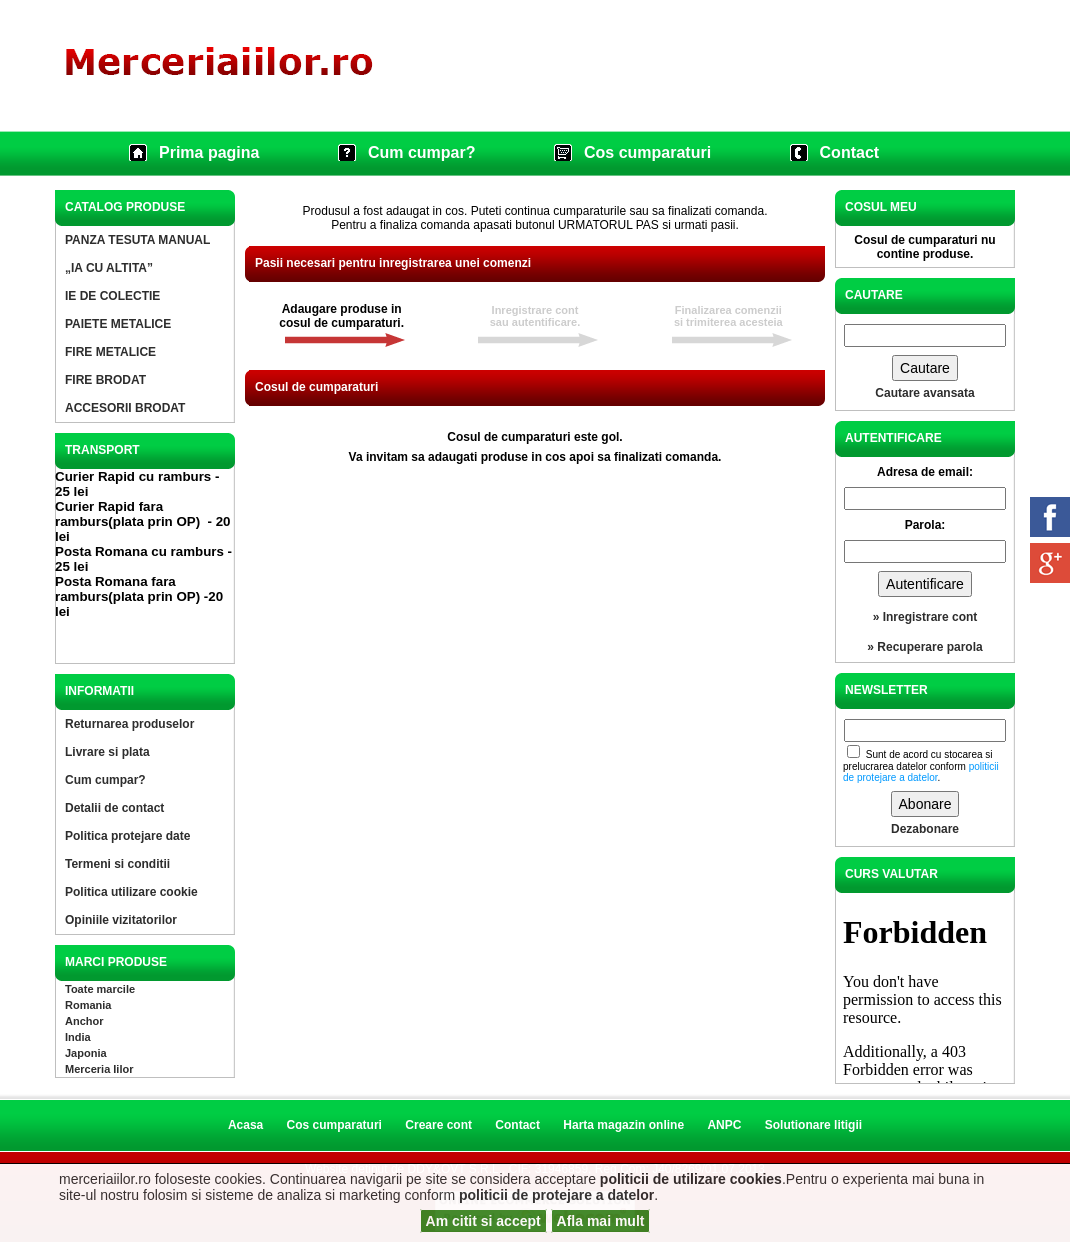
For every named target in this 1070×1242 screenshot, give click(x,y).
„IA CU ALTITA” (109, 268)
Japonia (86, 1053)
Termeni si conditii (117, 864)
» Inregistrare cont (925, 617)
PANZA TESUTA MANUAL (137, 240)
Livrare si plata (107, 752)
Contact (850, 152)
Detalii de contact (114, 808)
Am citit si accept (483, 1221)
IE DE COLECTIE (112, 296)
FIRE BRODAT (105, 380)
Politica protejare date (127, 836)
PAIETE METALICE (118, 324)
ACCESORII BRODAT (125, 408)
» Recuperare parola (924, 647)
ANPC (724, 1125)
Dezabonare (925, 829)
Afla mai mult (601, 1221)
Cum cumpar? (422, 152)
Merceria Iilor (99, 1069)
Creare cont (438, 1125)
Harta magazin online (623, 1125)
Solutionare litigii (813, 1125)
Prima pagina (209, 152)
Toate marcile (100, 989)
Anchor (84, 1021)
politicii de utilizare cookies (691, 1179)
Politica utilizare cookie (131, 892)
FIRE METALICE (110, 352)
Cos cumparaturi (647, 152)
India (78, 1037)
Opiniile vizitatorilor (121, 920)
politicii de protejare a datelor (556, 1195)
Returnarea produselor (129, 724)
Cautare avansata (924, 393)
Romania (88, 1005)
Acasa (245, 1125)
